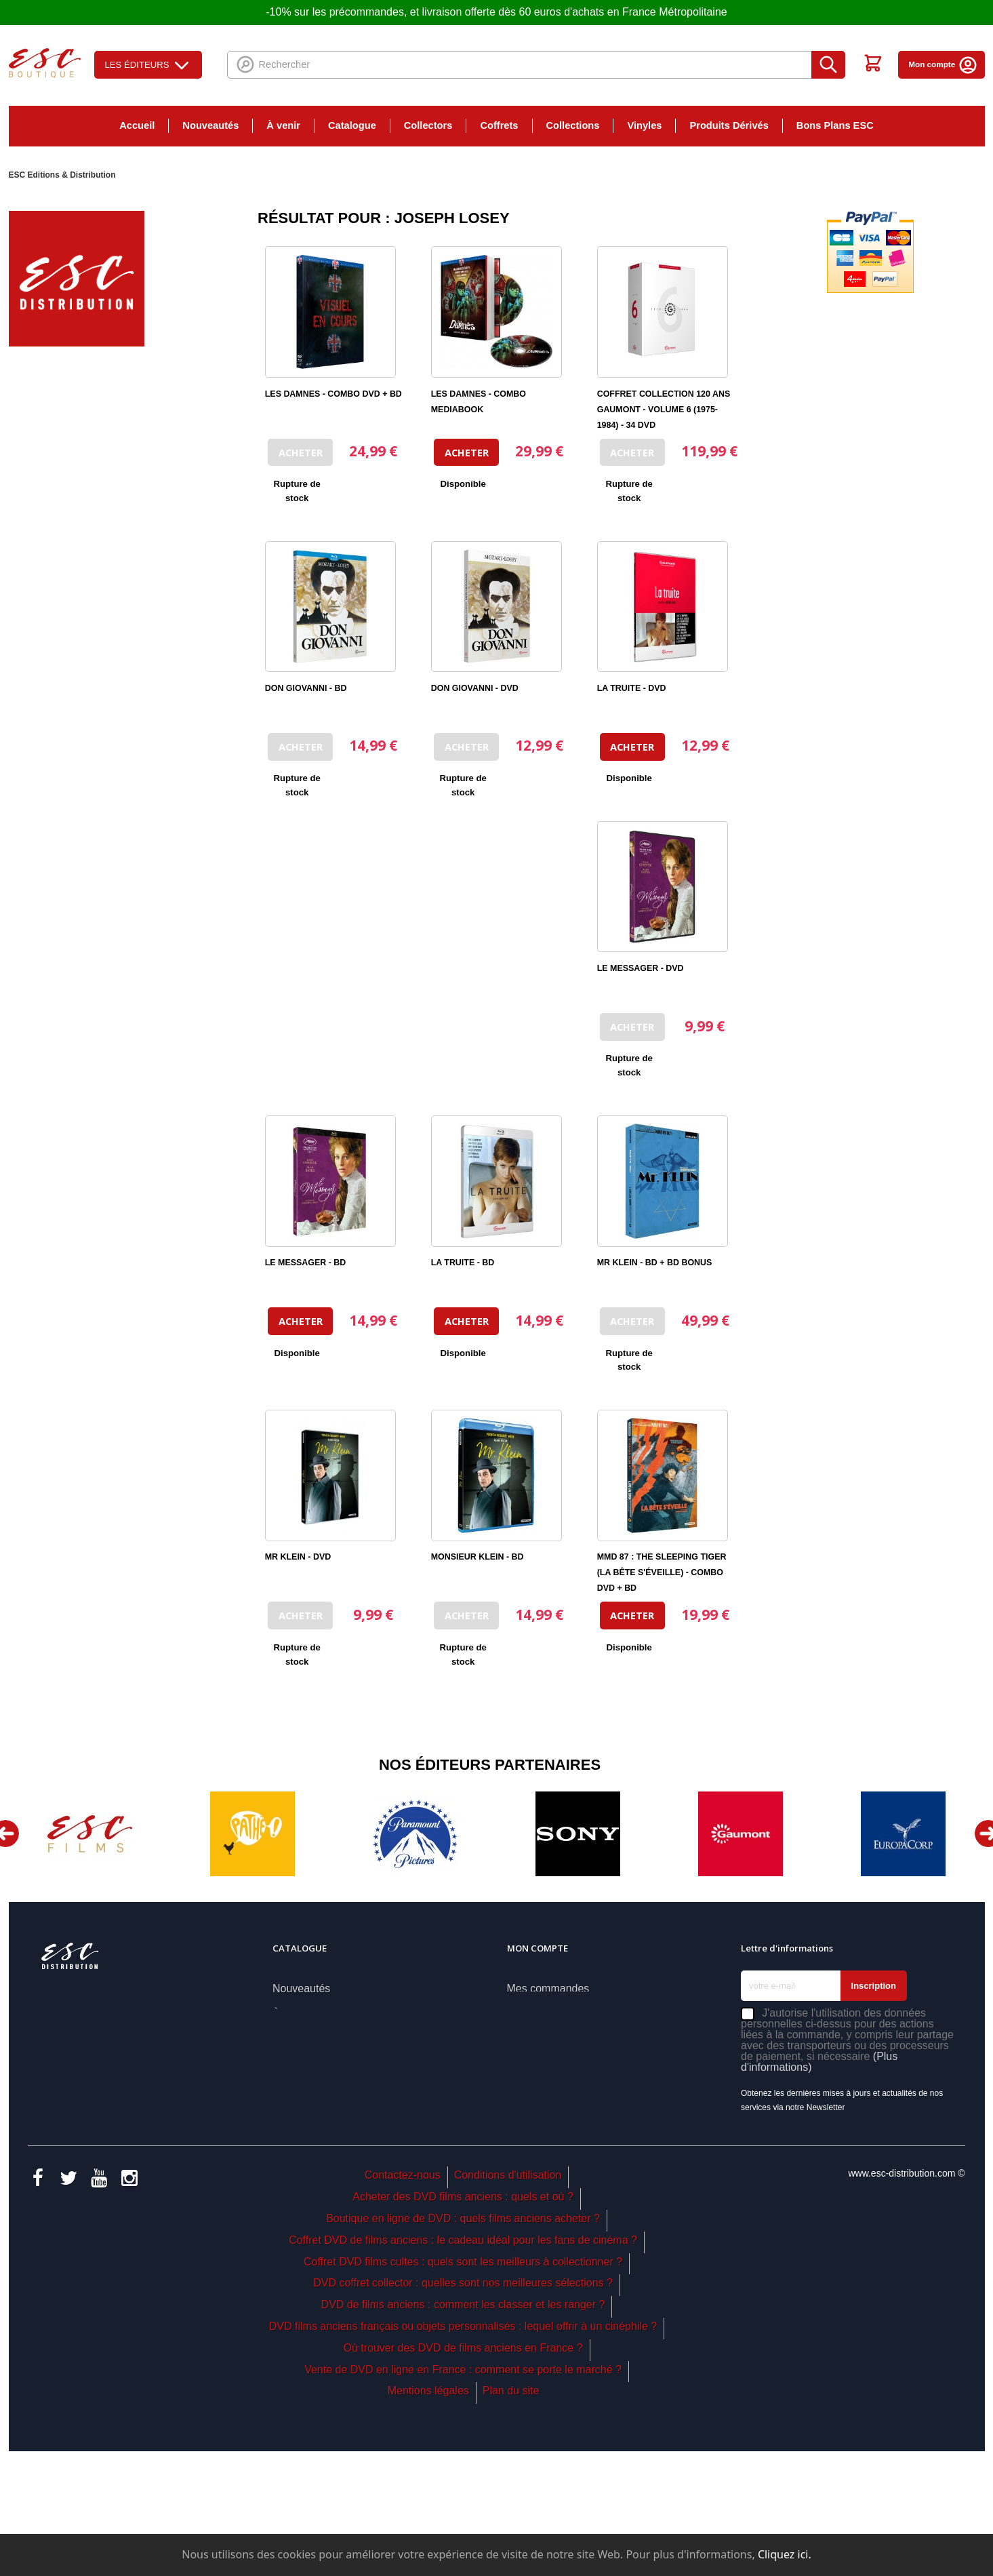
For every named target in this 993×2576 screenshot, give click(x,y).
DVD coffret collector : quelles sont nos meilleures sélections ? (463, 2409)
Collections (573, 125)
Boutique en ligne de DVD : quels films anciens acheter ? (463, 2344)
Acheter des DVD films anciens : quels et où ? (462, 2322)
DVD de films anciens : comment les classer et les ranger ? (463, 2430)
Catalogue (352, 125)
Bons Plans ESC (835, 125)
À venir (283, 125)
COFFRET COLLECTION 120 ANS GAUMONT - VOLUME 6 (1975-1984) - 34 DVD (663, 409)
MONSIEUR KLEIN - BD (477, 1557)
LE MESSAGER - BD (305, 1262)
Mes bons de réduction (562, 2088)
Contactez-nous (403, 2301)
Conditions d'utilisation (508, 2301)
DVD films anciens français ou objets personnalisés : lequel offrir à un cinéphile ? (463, 2451)
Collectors (428, 125)
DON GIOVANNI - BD (306, 688)
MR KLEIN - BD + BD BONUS (654, 1262)
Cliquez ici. (784, 2554)
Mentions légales (428, 2516)
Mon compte (942, 64)
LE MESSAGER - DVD (640, 968)
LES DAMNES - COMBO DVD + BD (333, 394)
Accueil (137, 125)
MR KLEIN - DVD (298, 1557)
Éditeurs (292, 2113)
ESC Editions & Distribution (62, 175)
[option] (90, 1834)
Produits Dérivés (728, 125)
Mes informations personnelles (580, 2063)
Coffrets (499, 125)
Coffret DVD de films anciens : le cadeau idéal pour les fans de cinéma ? (463, 2365)
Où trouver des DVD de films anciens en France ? (463, 2473)
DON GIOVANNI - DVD (475, 688)
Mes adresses (541, 2038)
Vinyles (644, 125)
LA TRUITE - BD (463, 1262)
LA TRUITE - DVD (631, 688)
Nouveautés (210, 125)
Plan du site (511, 2516)
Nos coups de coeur (320, 2063)
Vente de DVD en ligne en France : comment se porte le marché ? (463, 2495)
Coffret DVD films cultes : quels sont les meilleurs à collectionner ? (463, 2387)
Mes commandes (548, 1988)
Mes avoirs (533, 2013)
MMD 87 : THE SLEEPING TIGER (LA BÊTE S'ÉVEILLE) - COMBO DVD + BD (662, 1572)
